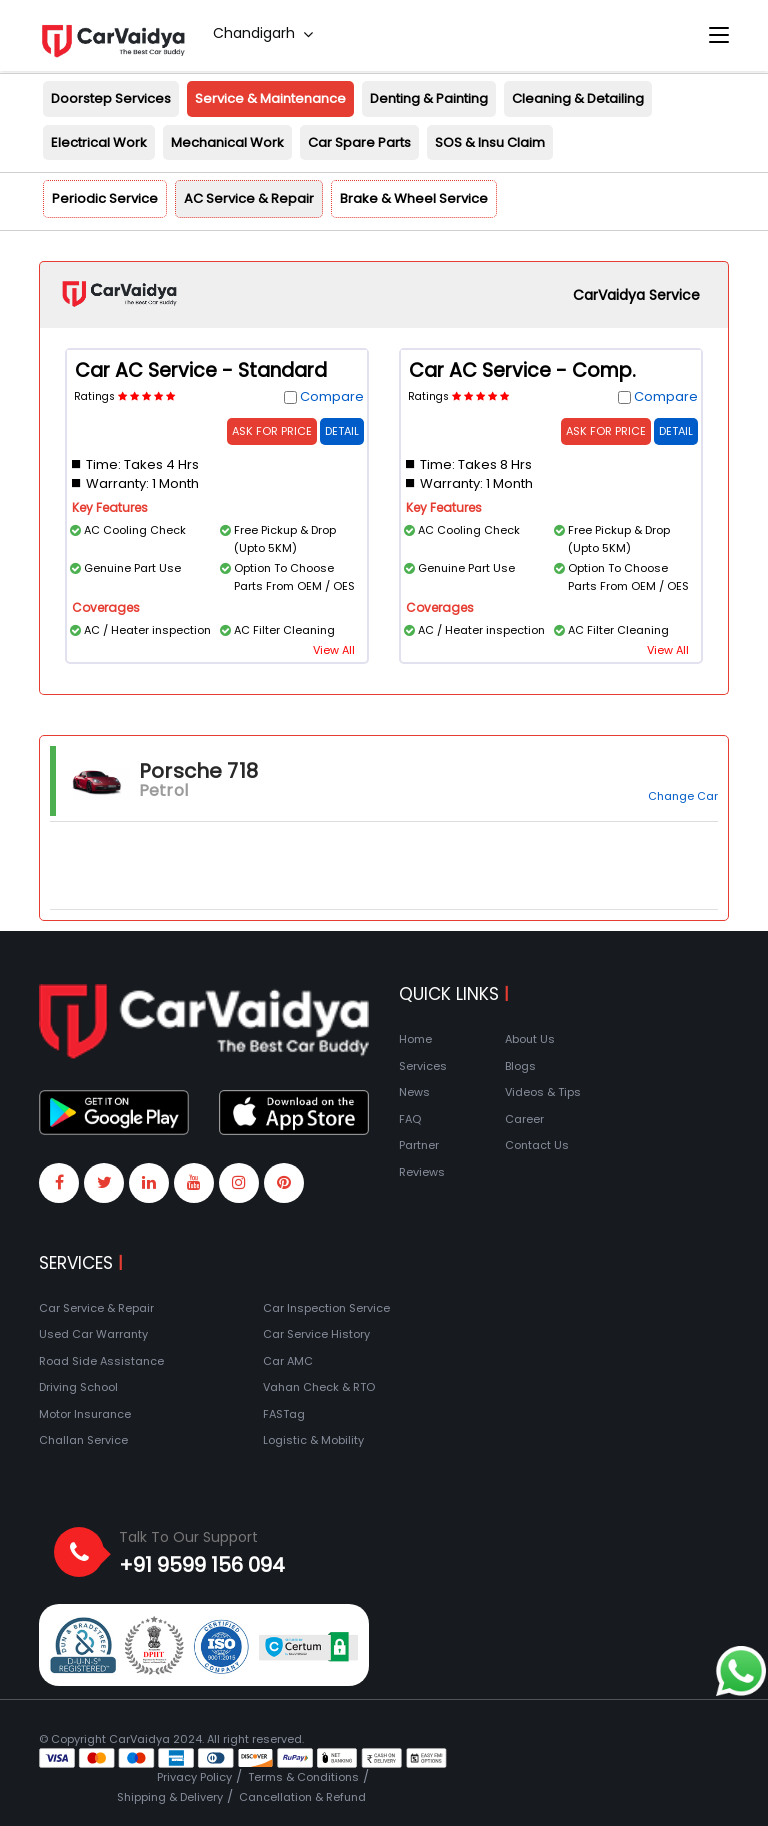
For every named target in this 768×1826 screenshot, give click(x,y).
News (414, 1092)
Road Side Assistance (101, 1361)
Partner (419, 1145)
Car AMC (288, 1361)
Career (524, 1119)
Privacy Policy (194, 1777)
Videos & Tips (543, 1092)
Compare (332, 396)
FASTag (284, 1414)
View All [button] (334, 650)
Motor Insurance (85, 1414)
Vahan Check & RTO (319, 1387)
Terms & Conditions (303, 1777)
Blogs (520, 1066)
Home (415, 1039)
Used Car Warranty (93, 1334)
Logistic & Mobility (313, 1440)
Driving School (78, 1387)
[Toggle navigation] (719, 36)
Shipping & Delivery (170, 1797)
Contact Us (537, 1145)
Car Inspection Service (326, 1308)
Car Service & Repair (96, 1308)
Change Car (683, 796)
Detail (342, 431)
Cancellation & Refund (302, 1797)
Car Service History (316, 1334)
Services (423, 1066)
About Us (530, 1039)
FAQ (410, 1119)
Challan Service (83, 1440)
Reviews (422, 1172)
